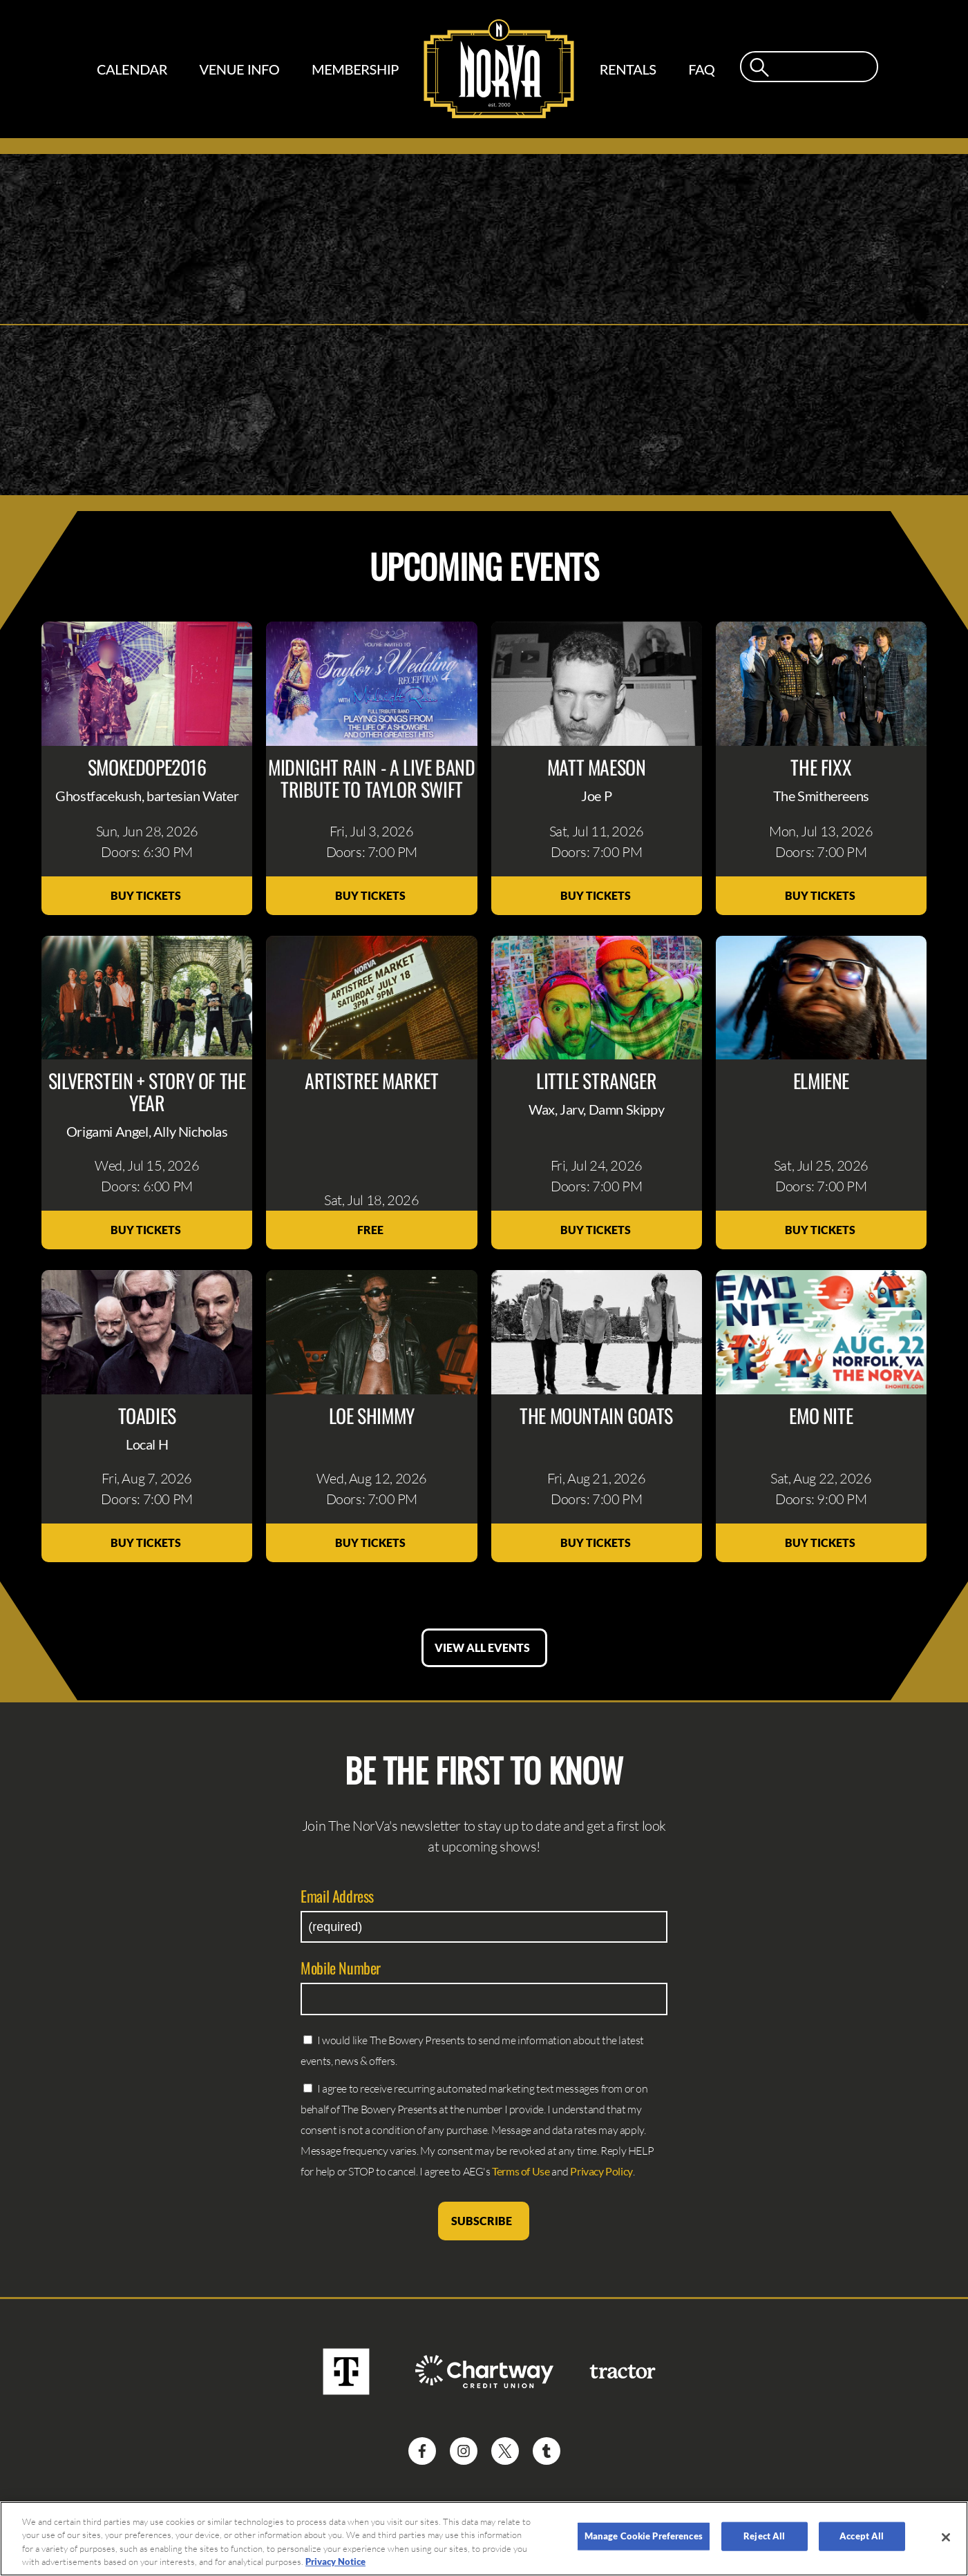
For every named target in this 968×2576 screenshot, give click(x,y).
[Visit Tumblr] (546, 2451)
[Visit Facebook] (422, 2451)
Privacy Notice (335, 2561)
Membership (355, 69)
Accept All (861, 2535)
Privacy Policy (601, 2171)
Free (371, 1229)
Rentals (628, 69)
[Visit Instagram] (463, 2451)
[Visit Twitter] (505, 2451)
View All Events (484, 1647)
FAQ (701, 69)
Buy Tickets (147, 895)
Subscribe (483, 2220)
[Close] (946, 2537)
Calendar (132, 69)
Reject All (764, 2535)
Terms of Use (520, 2171)
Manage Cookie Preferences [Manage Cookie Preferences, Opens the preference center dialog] (644, 2535)
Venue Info (239, 69)
